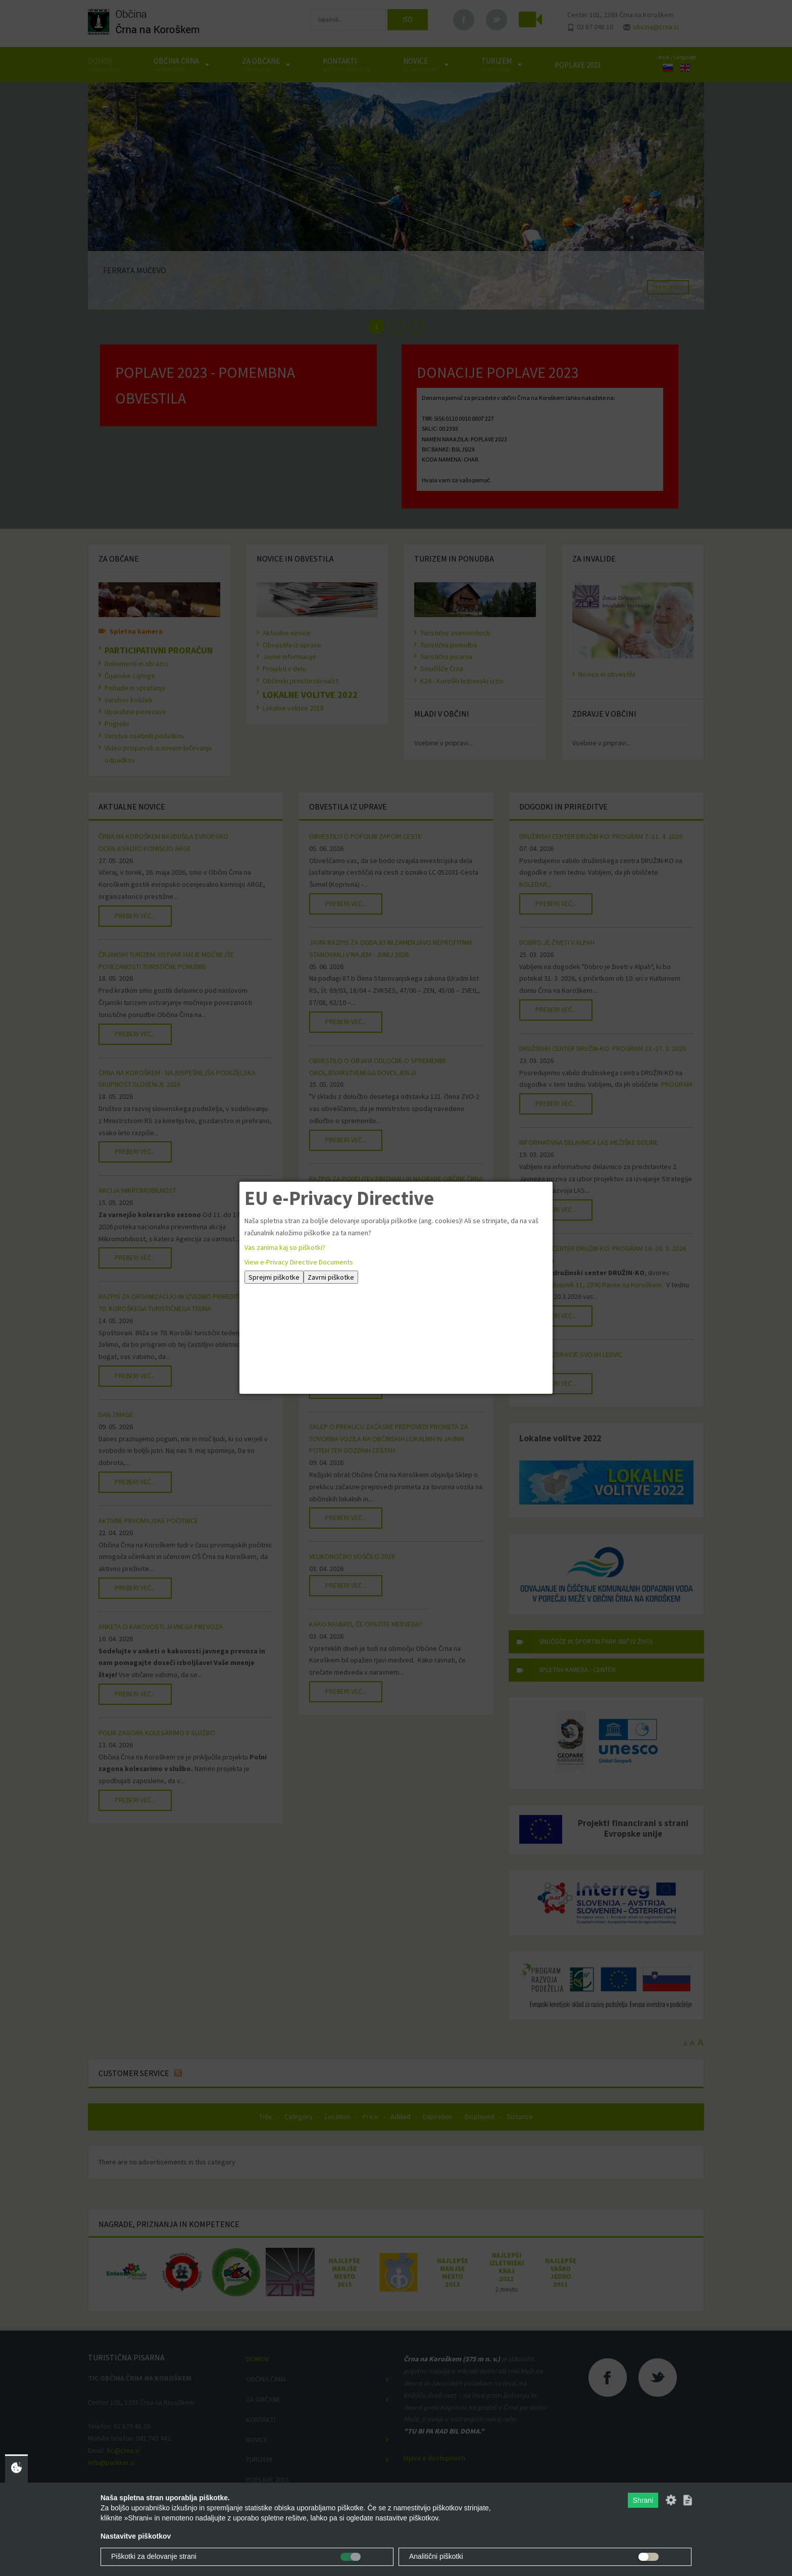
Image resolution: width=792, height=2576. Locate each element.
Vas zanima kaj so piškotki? (284, 1247)
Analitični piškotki (436, 2556)
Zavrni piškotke (331, 1277)
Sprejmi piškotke (274, 1277)
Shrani (643, 2500)
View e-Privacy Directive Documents (298, 1262)
